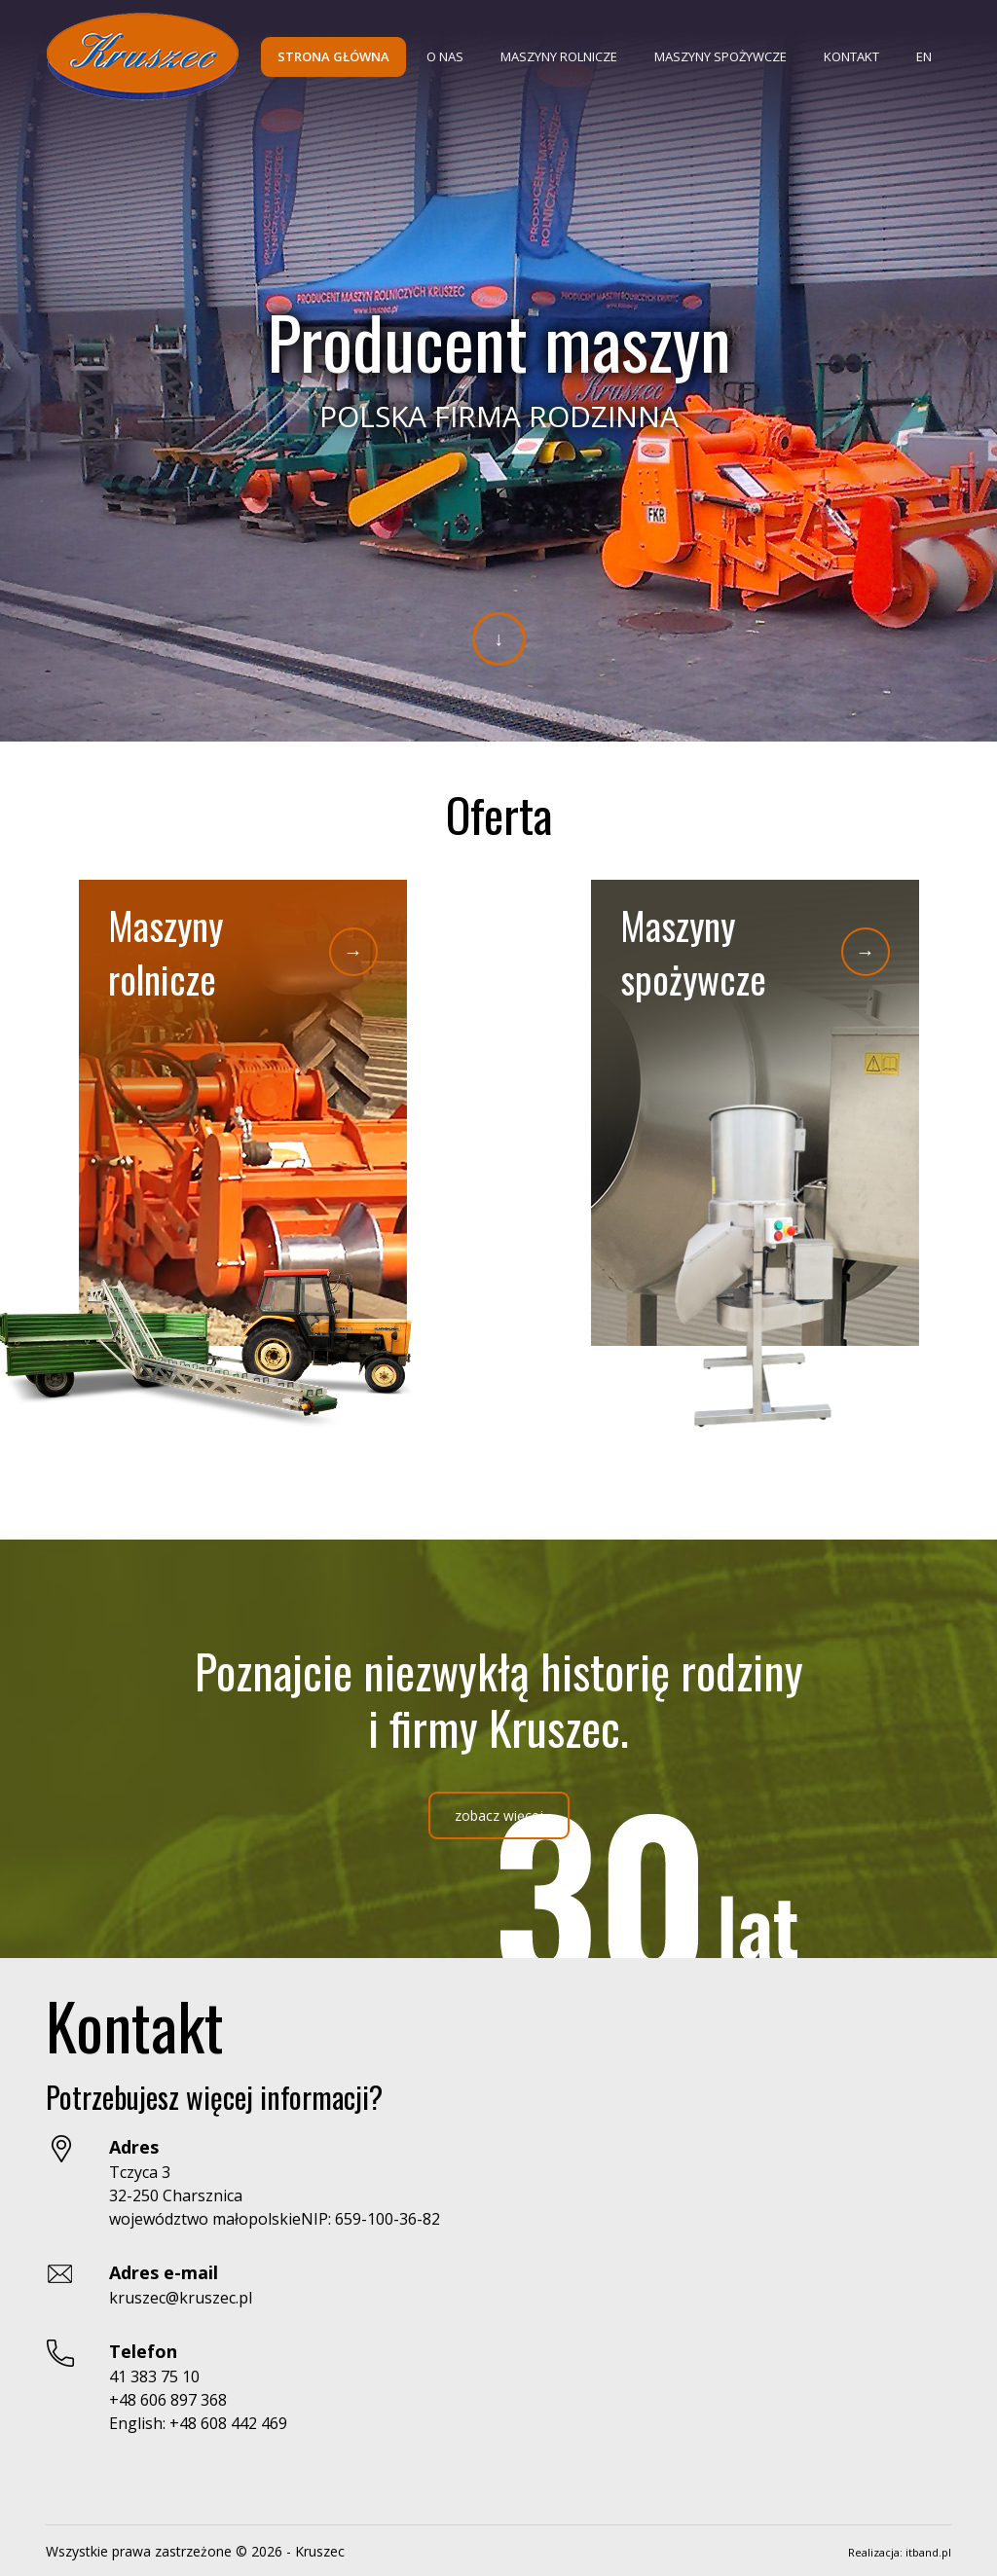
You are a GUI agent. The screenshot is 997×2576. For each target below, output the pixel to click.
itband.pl (928, 2552)
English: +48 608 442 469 (198, 2423)
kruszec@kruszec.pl (180, 2297)
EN (924, 56)
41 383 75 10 (154, 2376)
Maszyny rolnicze (558, 56)
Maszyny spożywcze (720, 56)
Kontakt (851, 56)
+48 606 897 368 (168, 2400)
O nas (444, 56)
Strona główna (333, 56)
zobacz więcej (499, 1815)
